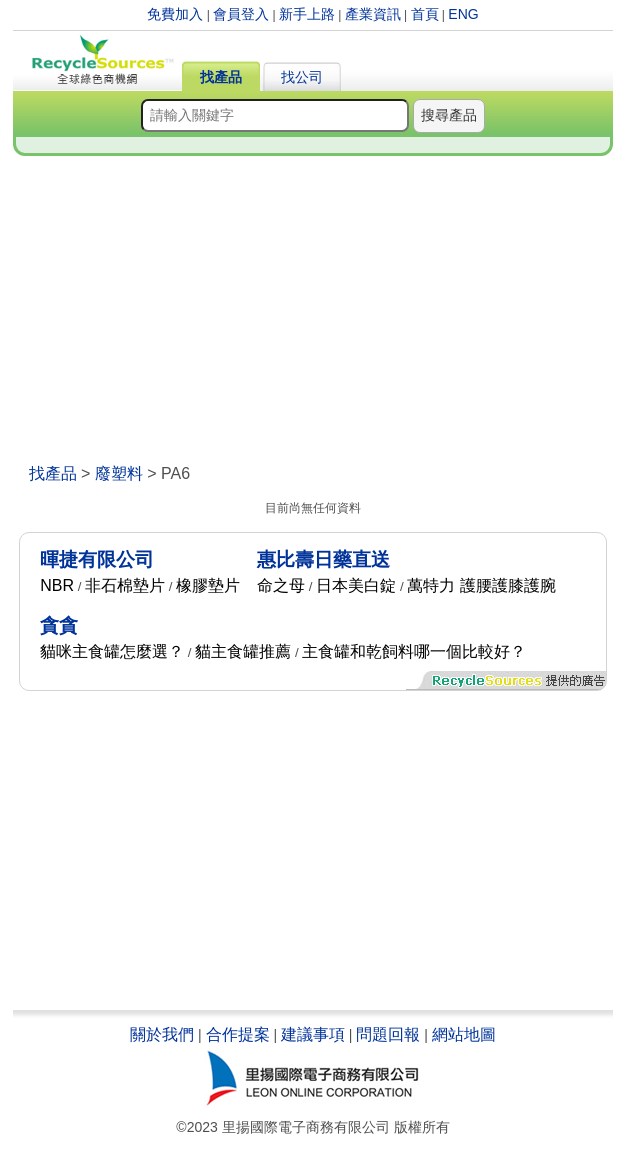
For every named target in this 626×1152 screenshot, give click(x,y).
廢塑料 (119, 473)
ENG (463, 14)
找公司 (302, 77)
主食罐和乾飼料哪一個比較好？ (414, 651)
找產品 (221, 77)
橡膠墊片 (208, 585)
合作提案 (238, 1034)
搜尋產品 (449, 115)
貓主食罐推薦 (243, 651)
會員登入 (241, 14)
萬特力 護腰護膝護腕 (481, 585)
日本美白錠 (356, 585)
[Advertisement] (313, 314)
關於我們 (162, 1034)
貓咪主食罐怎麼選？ (112, 651)
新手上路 (307, 14)
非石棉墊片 (125, 585)
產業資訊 (373, 14)
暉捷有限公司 (97, 559)
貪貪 (59, 625)
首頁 (425, 14)
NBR (57, 585)
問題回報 (388, 1034)
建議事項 (313, 1034)
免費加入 (175, 14)
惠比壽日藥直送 (323, 559)
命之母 (281, 585)
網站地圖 (464, 1034)
